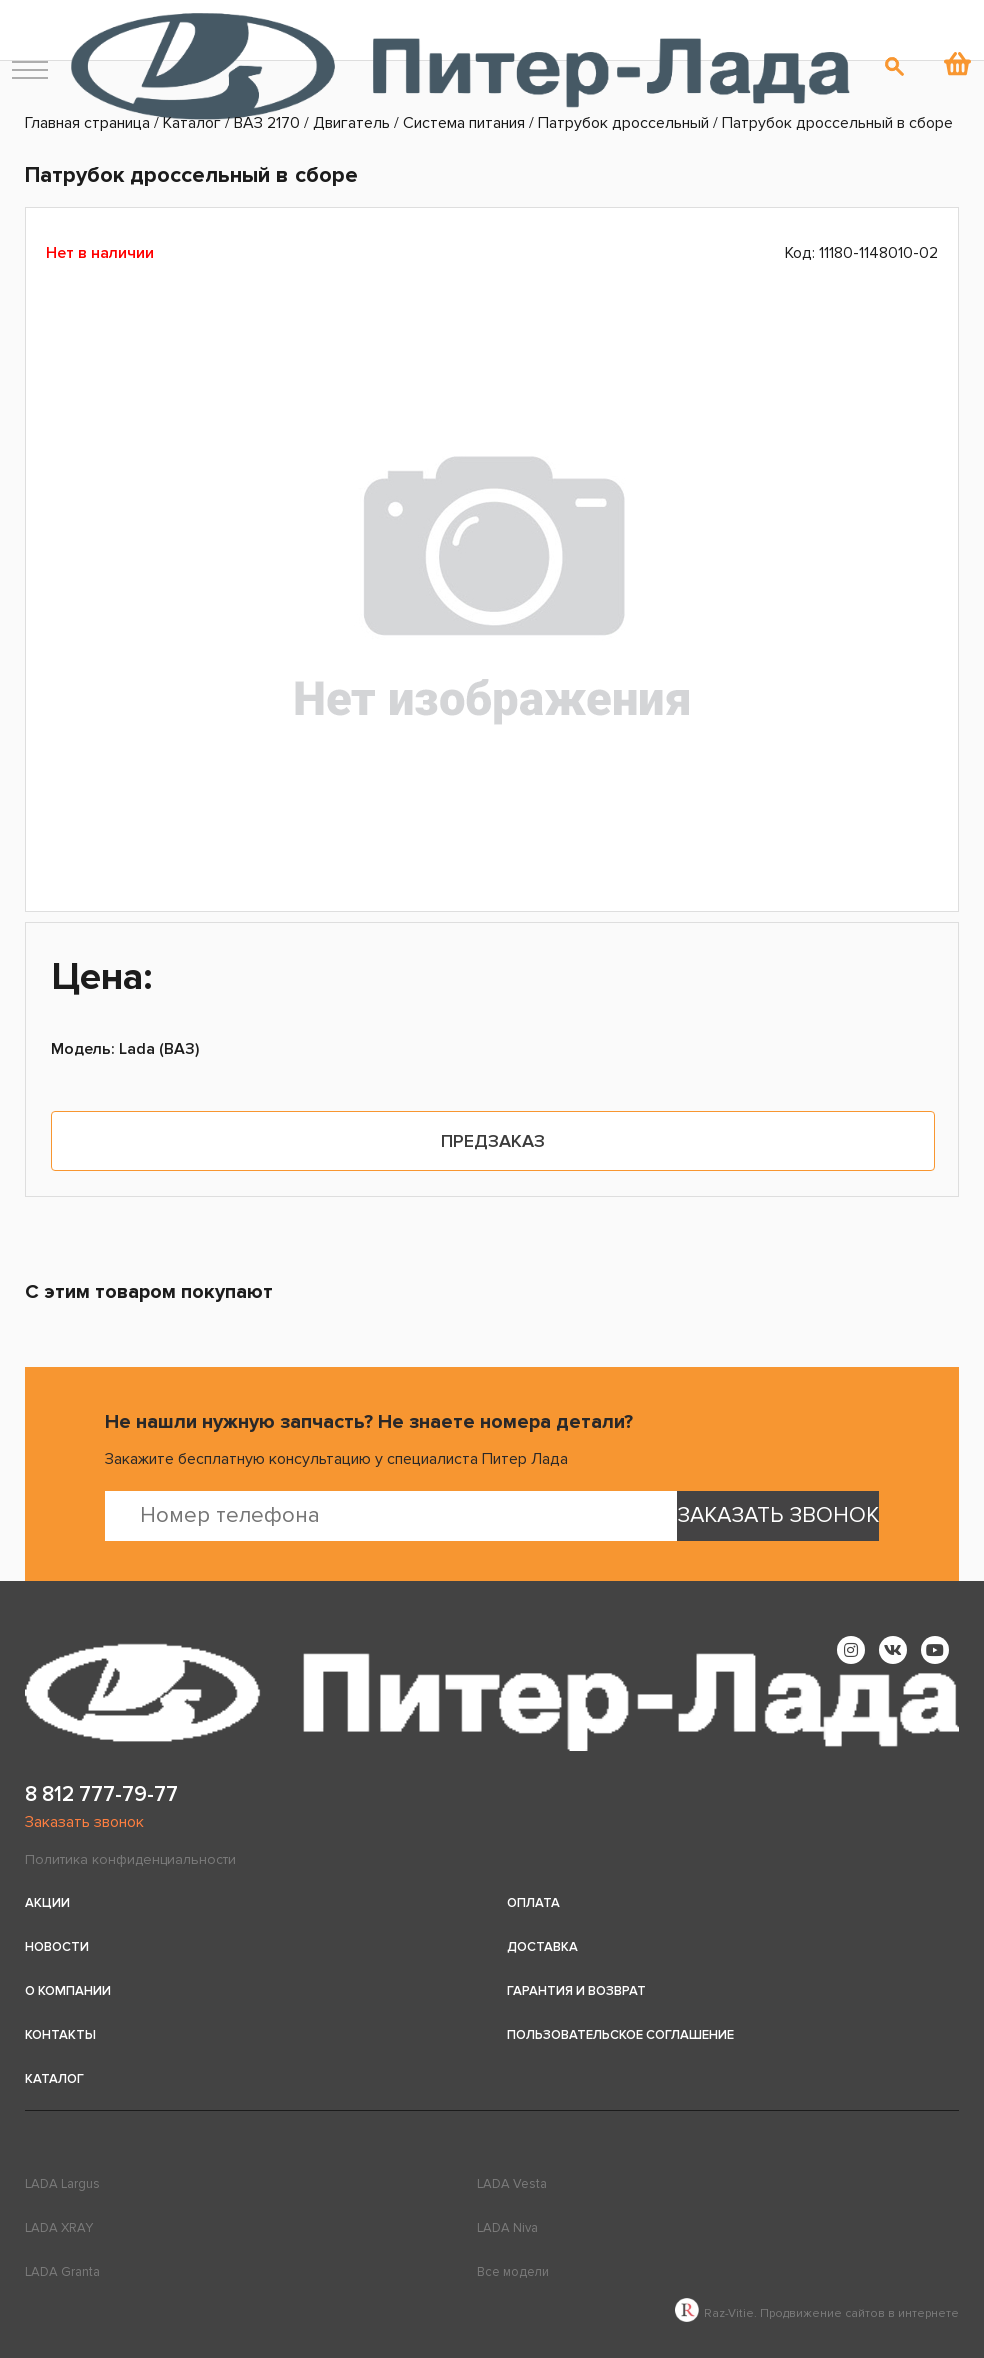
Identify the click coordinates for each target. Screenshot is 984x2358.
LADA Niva (507, 2228)
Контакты (60, 2035)
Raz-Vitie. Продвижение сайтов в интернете (817, 2313)
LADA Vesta (512, 2184)
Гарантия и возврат (576, 1991)
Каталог (54, 2079)
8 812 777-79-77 (101, 1794)
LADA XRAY (59, 2228)
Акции (47, 1903)
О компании (68, 1991)
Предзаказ (493, 1141)
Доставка (542, 1947)
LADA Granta (62, 2272)
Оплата (533, 1903)
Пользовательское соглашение (620, 2035)
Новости (57, 1947)
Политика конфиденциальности (130, 1859)
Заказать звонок (84, 1822)
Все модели (513, 2272)
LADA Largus (62, 2184)
